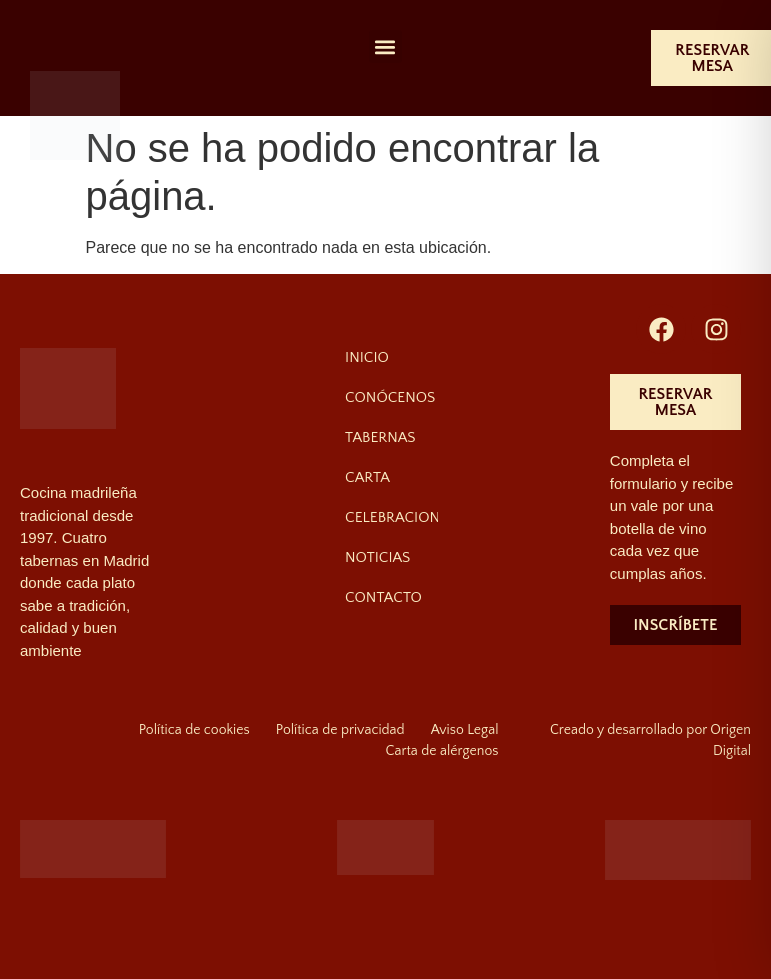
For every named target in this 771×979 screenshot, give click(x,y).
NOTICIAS (377, 557)
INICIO (367, 357)
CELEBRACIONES (391, 517)
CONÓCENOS (390, 397)
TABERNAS (380, 437)
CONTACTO (383, 597)
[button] (385, 46)
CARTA (367, 477)
